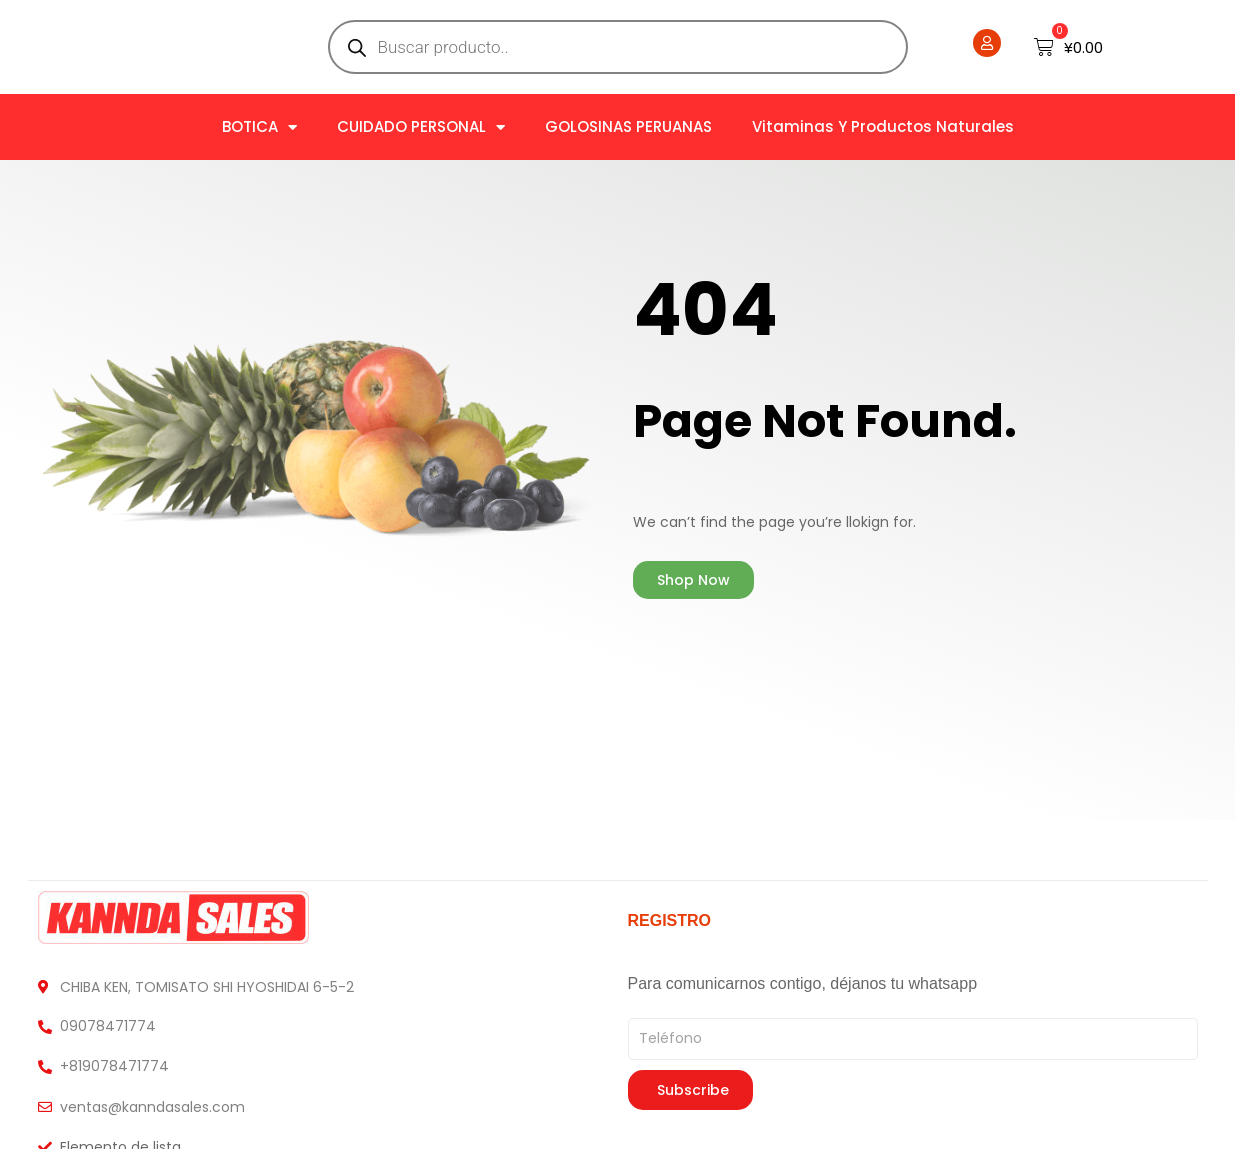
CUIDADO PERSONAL (421, 127)
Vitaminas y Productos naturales (883, 126)
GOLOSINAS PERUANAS (628, 126)
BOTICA (259, 127)
